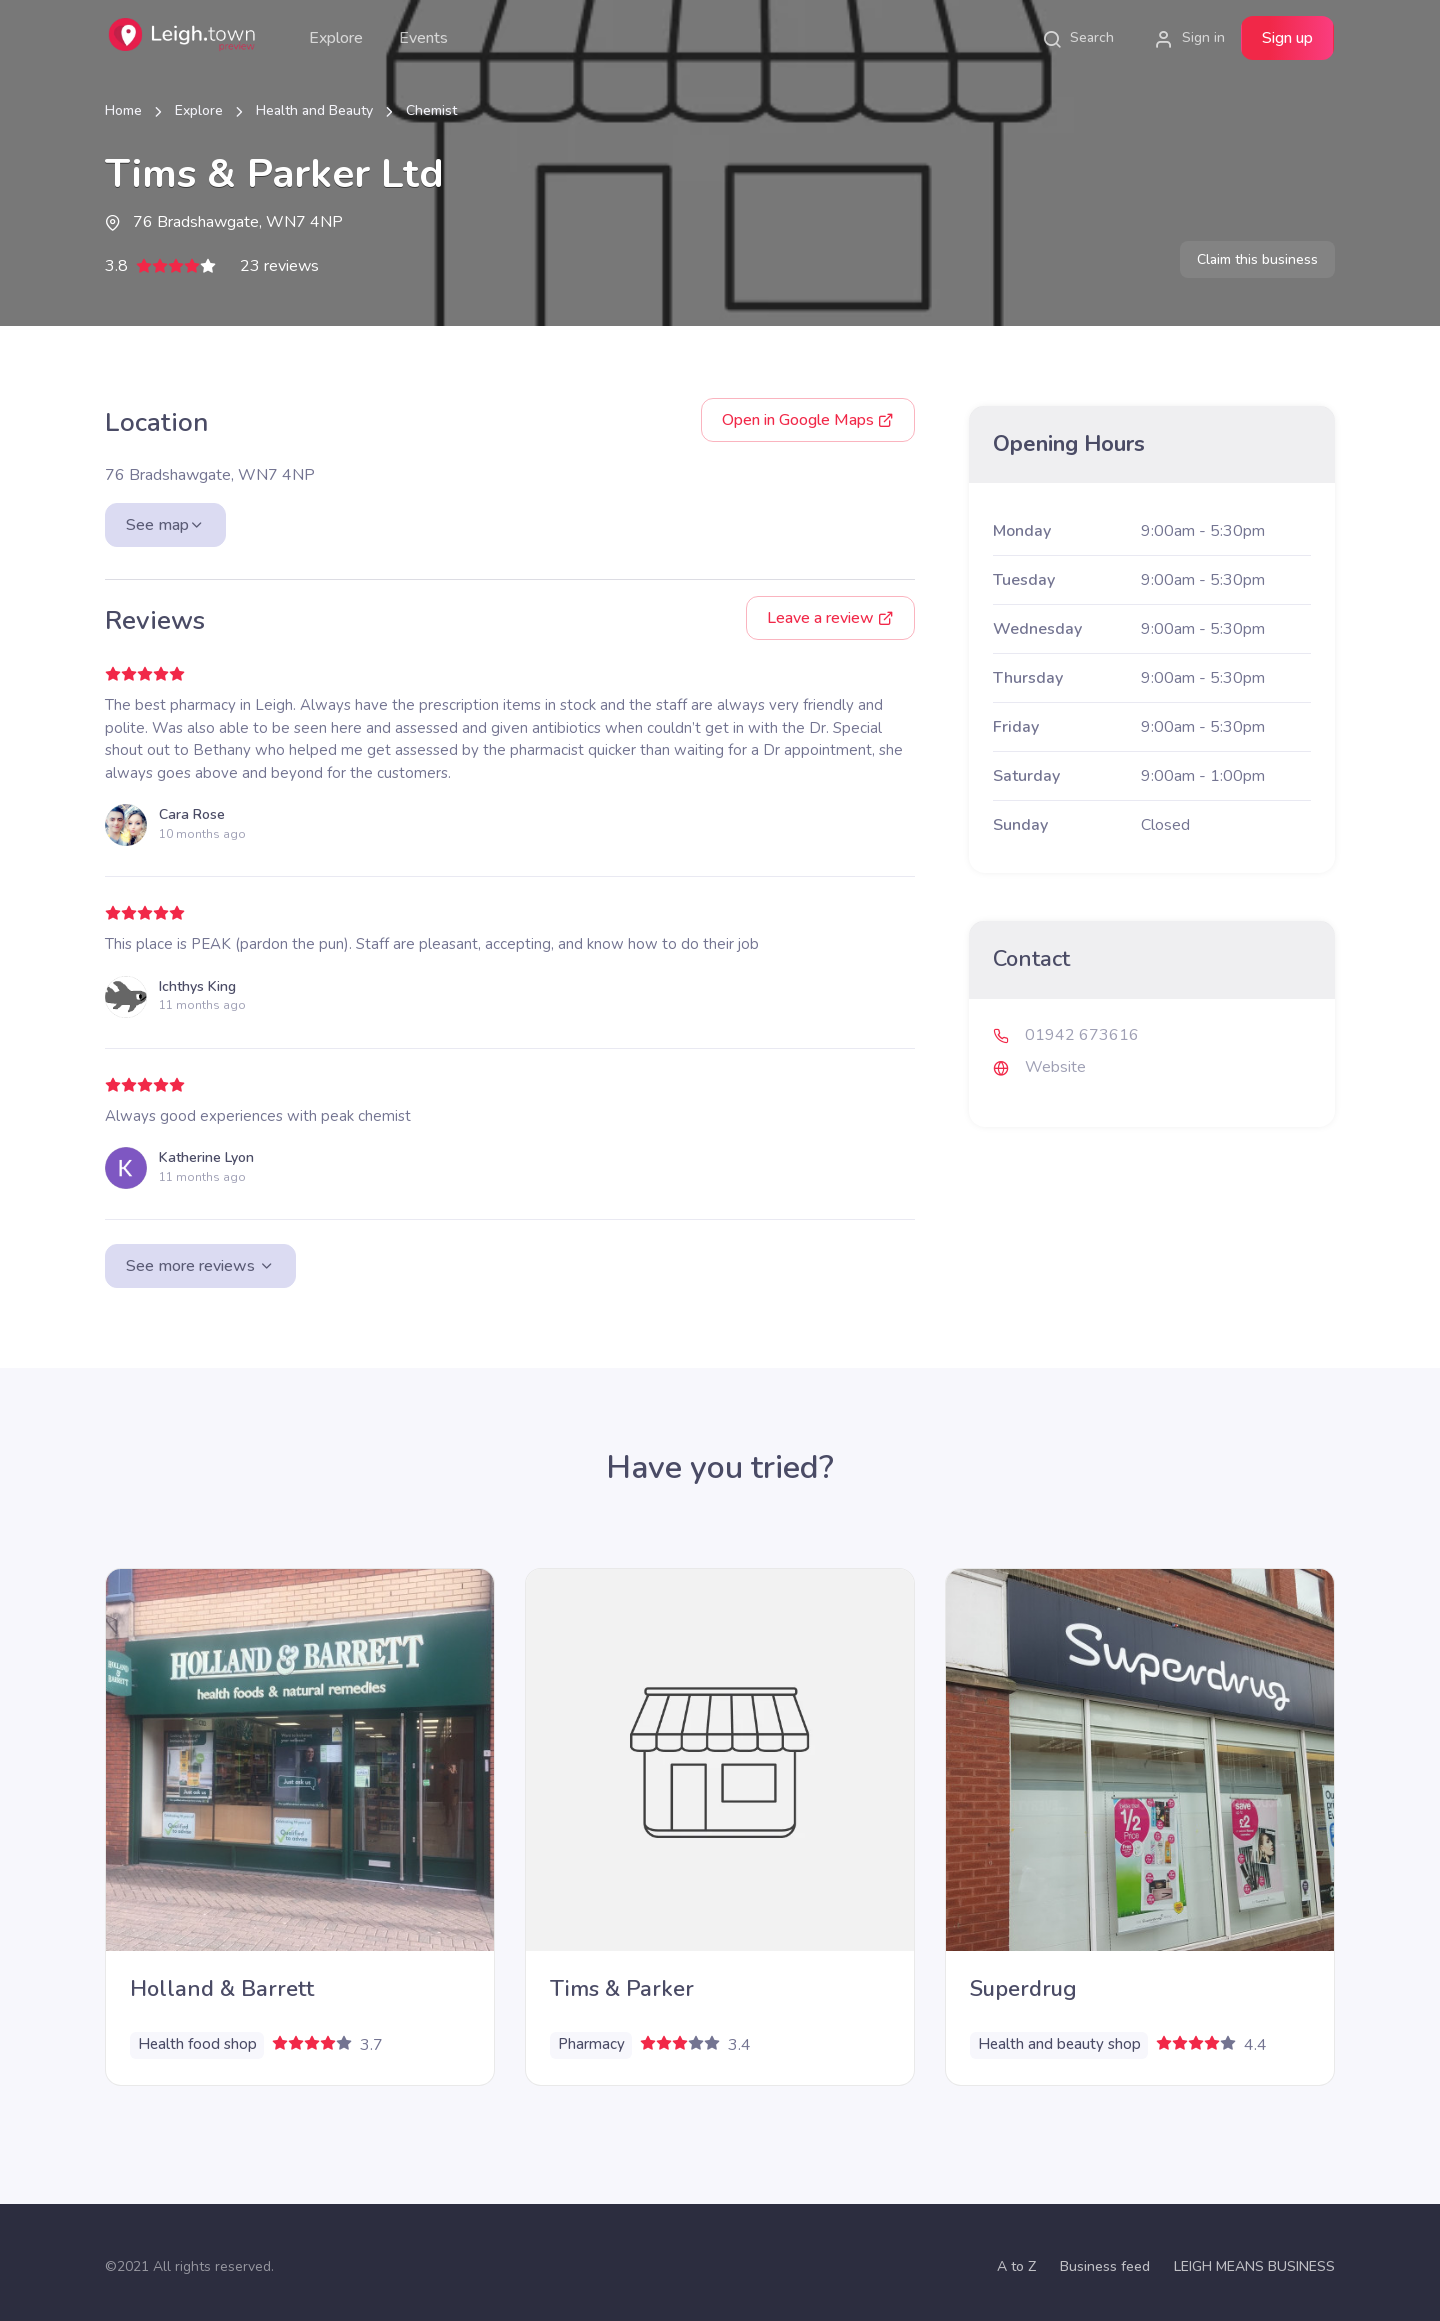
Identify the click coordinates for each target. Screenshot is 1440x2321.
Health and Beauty (314, 110)
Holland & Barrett (222, 1989)
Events (423, 38)
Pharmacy (591, 2044)
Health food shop (197, 2044)
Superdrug (1023, 1989)
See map (165, 525)
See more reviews (200, 1266)
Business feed (1105, 2266)
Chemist (431, 110)
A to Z (1016, 2266)
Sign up (1287, 38)
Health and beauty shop (1059, 2044)
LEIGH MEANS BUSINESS (1254, 2266)
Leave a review (830, 618)
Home (123, 110)
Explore (336, 38)
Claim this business (1257, 259)
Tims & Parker (622, 1989)
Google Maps (808, 420)
